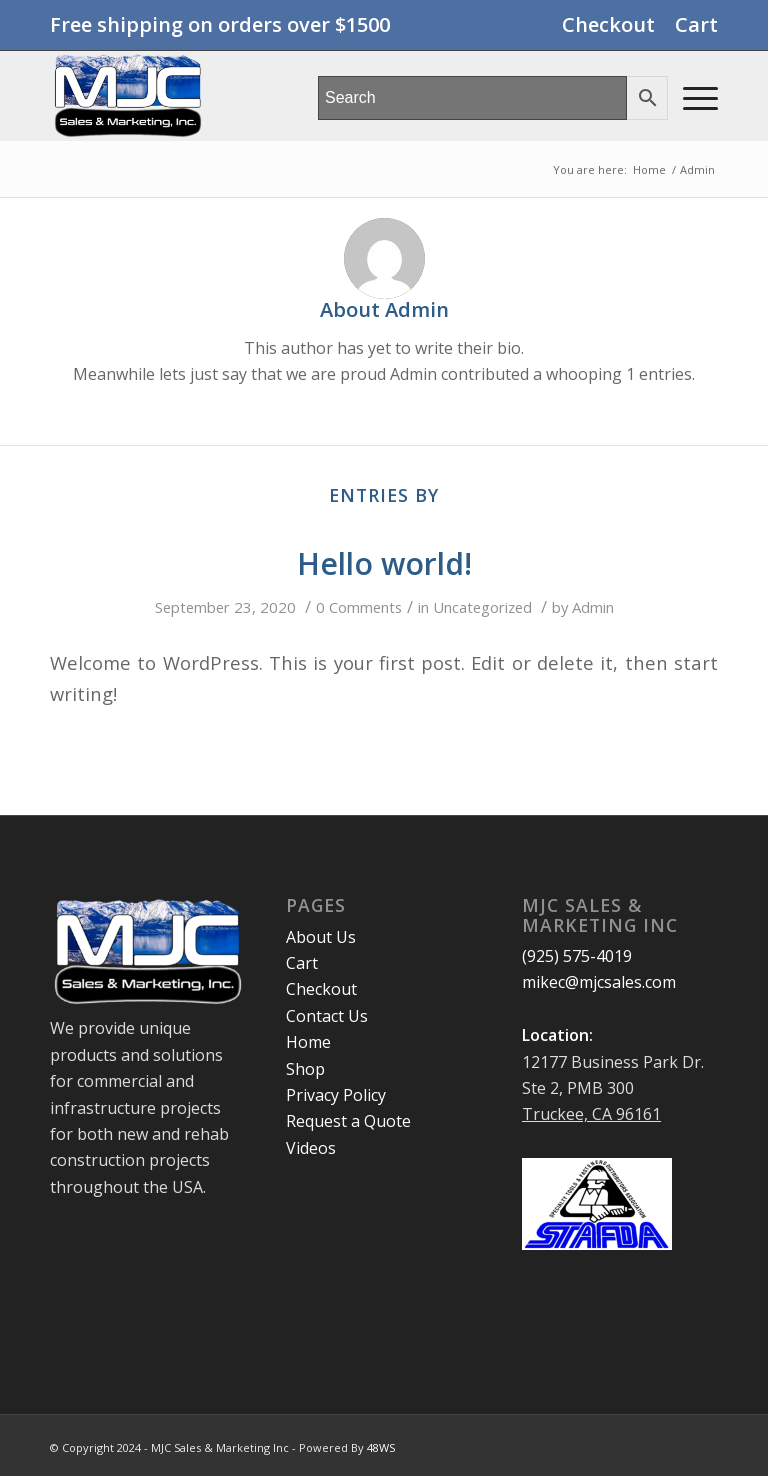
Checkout (608, 24)
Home (308, 1042)
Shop (305, 1069)
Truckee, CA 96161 (591, 1114)
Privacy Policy (336, 1095)
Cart (696, 24)
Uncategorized (482, 607)
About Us (321, 937)
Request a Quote (348, 1121)
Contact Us (327, 1016)
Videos (311, 1148)
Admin (593, 607)
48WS (381, 1447)
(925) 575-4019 (577, 956)
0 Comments (359, 607)
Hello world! (384, 563)
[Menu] (690, 96)
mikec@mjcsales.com (599, 982)
